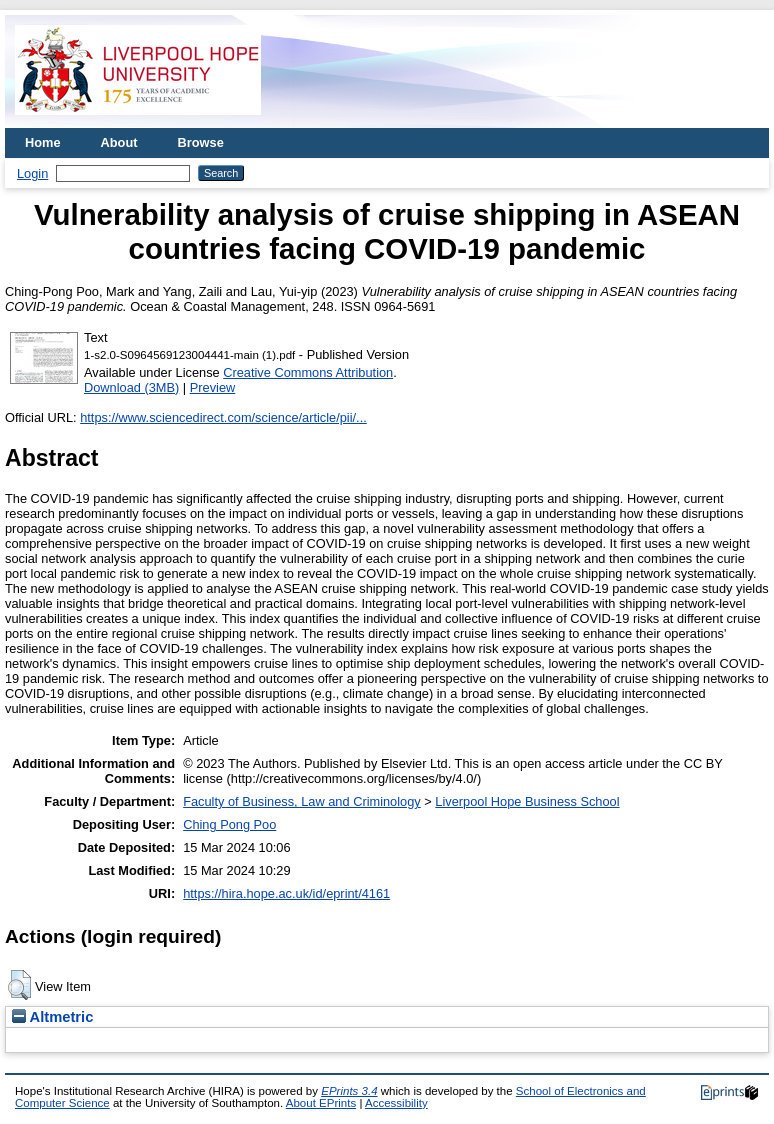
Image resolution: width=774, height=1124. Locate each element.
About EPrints (321, 1103)
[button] (19, 985)
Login (32, 173)
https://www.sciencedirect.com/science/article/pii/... (223, 417)
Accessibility (396, 1103)
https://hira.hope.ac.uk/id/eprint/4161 (286, 893)
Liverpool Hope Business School (527, 801)
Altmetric (52, 1017)
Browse (201, 142)
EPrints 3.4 (349, 1091)
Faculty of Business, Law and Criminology (302, 801)
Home (43, 142)
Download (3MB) (131, 387)
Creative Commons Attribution (308, 372)
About (119, 142)
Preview (213, 387)
